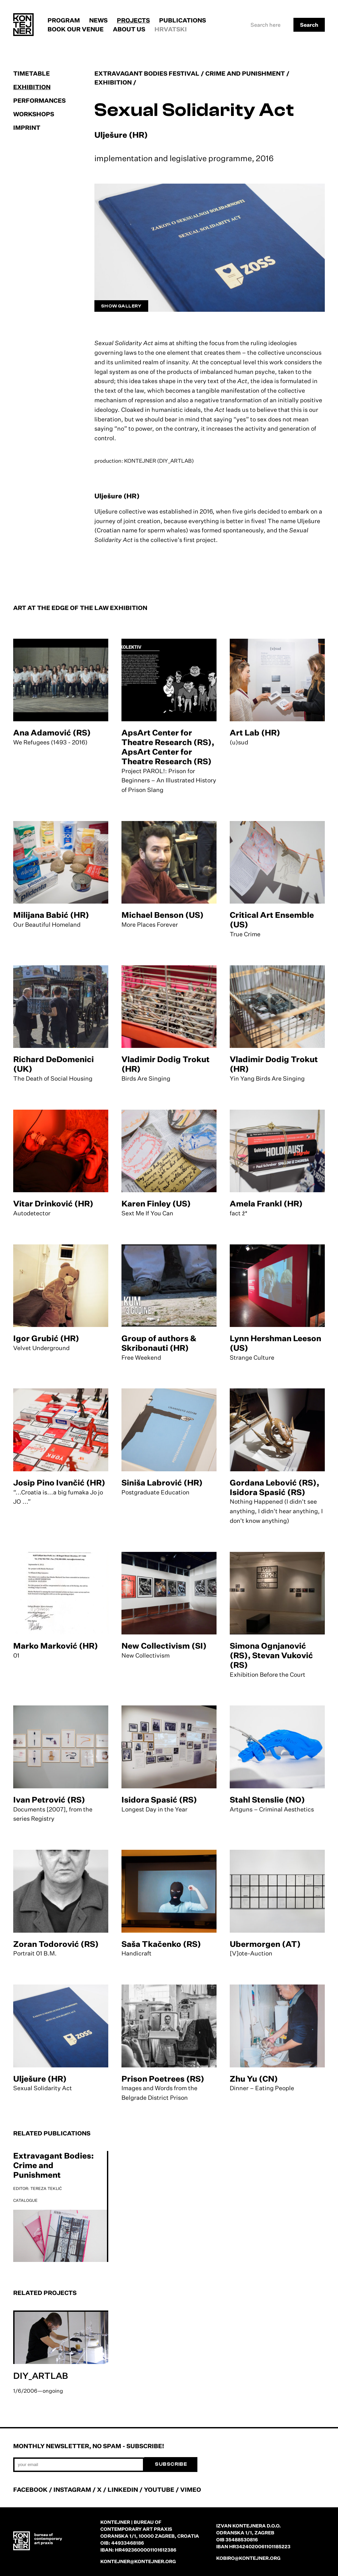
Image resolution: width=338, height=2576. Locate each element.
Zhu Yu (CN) (254, 2079)
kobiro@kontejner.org (248, 2558)
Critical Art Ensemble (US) (272, 919)
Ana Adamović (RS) (52, 732)
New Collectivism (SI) (164, 1646)
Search (309, 24)
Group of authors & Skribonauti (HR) (158, 1343)
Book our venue (76, 29)
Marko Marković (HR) (55, 1646)
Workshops (33, 114)
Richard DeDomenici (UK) (53, 1064)
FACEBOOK (30, 2489)
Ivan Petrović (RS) (49, 1800)
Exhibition (32, 86)
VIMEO (190, 2489)
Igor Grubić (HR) (46, 1338)
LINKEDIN (123, 2489)
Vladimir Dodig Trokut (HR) (165, 1064)
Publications (182, 20)
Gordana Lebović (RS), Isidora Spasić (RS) (274, 1487)
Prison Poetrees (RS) (162, 2079)
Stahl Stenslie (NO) (267, 1800)
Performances (39, 100)
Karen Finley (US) (156, 1203)
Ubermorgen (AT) (265, 1944)
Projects (133, 20)
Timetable (31, 73)
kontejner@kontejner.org (138, 2561)
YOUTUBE (159, 2489)
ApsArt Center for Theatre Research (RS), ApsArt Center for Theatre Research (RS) (167, 747)
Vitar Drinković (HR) (53, 1203)
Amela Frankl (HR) (266, 1203)
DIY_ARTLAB (40, 2375)
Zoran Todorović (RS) (56, 1944)
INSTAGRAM (72, 2489)
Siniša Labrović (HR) (162, 1482)
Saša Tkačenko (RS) (161, 1944)
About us (129, 29)
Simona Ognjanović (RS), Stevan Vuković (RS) (271, 1655)
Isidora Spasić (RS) (159, 1800)
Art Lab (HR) (255, 732)
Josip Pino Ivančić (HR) (59, 1482)
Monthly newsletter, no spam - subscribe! (88, 2446)
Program (64, 20)
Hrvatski (170, 29)
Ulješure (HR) (40, 2079)
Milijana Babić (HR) (51, 915)
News (98, 20)
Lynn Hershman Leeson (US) (275, 1343)
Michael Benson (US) (162, 915)
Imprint (26, 127)
